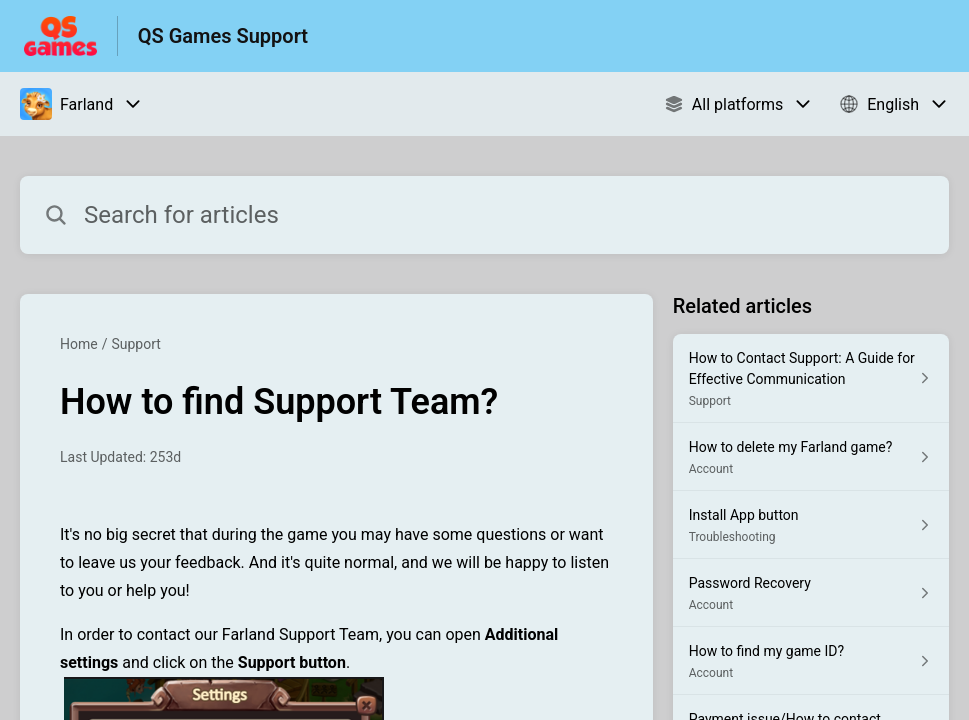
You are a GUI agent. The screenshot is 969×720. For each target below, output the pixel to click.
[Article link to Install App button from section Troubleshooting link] (811, 525)
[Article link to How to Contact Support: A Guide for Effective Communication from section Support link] (811, 378)
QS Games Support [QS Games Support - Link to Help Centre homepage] (223, 36)
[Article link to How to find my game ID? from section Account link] (811, 661)
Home (79, 344)
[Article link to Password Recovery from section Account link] (811, 593)
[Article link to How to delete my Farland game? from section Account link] (811, 457)
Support (135, 344)
